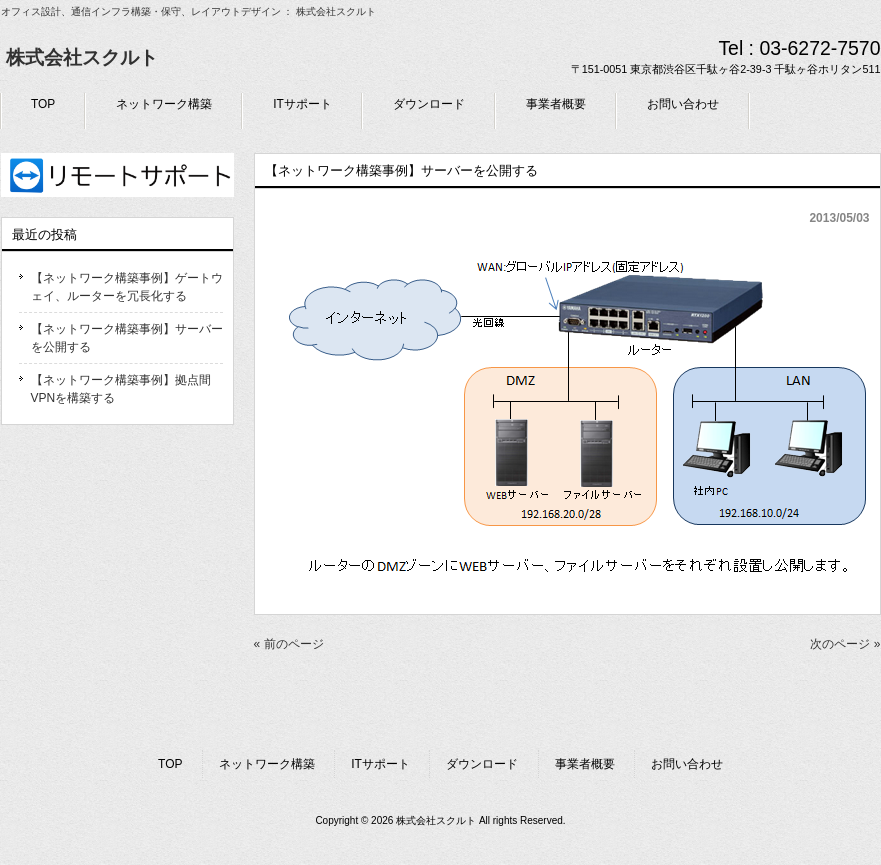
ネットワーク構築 (267, 764)
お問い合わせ (687, 764)
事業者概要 (585, 764)
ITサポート (380, 764)
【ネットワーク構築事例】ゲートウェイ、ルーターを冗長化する (127, 287)
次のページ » (845, 644)
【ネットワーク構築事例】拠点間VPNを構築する (121, 389)
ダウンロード (482, 764)
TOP (170, 764)
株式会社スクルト (82, 57)
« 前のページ (289, 644)
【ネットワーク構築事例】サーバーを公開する (127, 338)
